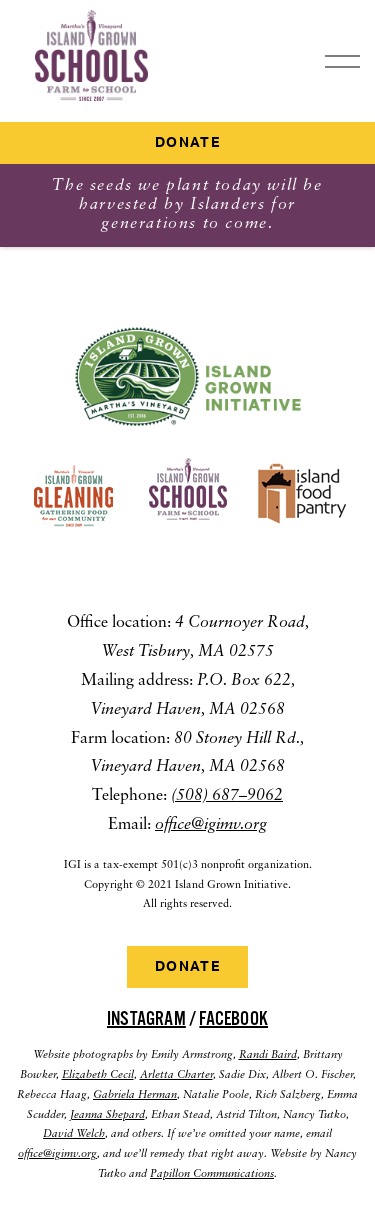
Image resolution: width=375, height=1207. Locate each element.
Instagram (146, 1019)
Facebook (233, 1019)
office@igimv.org (211, 825)
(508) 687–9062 (227, 796)
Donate (187, 143)
